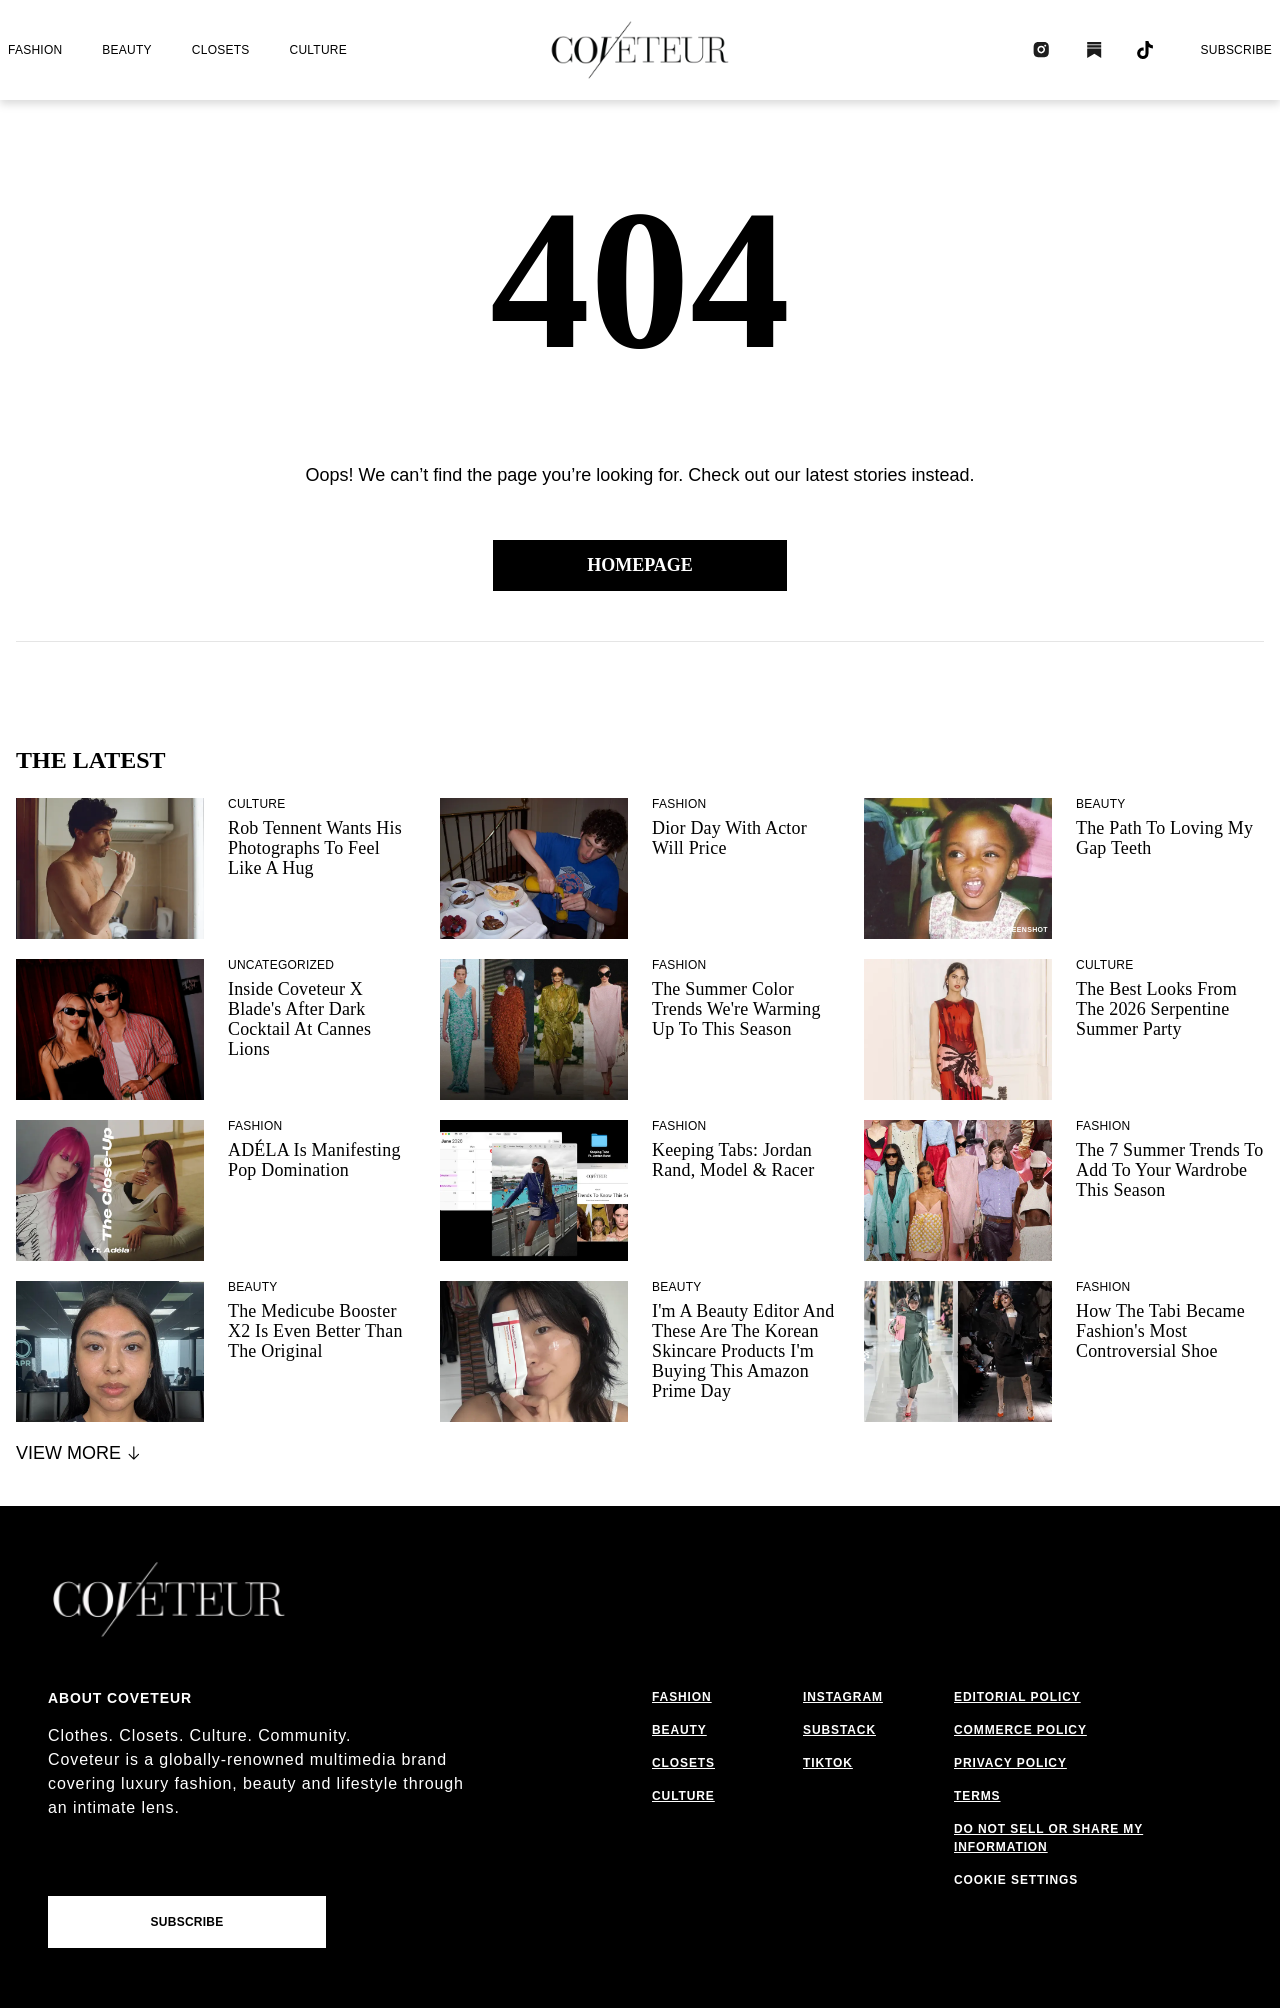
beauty (126, 50)
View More (79, 1453)
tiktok (828, 1763)
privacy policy (1010, 1763)
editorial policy (1017, 1697)
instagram (843, 1697)
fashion (35, 50)
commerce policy (1020, 1730)
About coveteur (120, 1698)
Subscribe (1236, 50)
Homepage (640, 565)
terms (977, 1796)
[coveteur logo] (640, 50)
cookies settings (1020, 1880)
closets (221, 50)
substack (839, 1730)
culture (318, 50)
